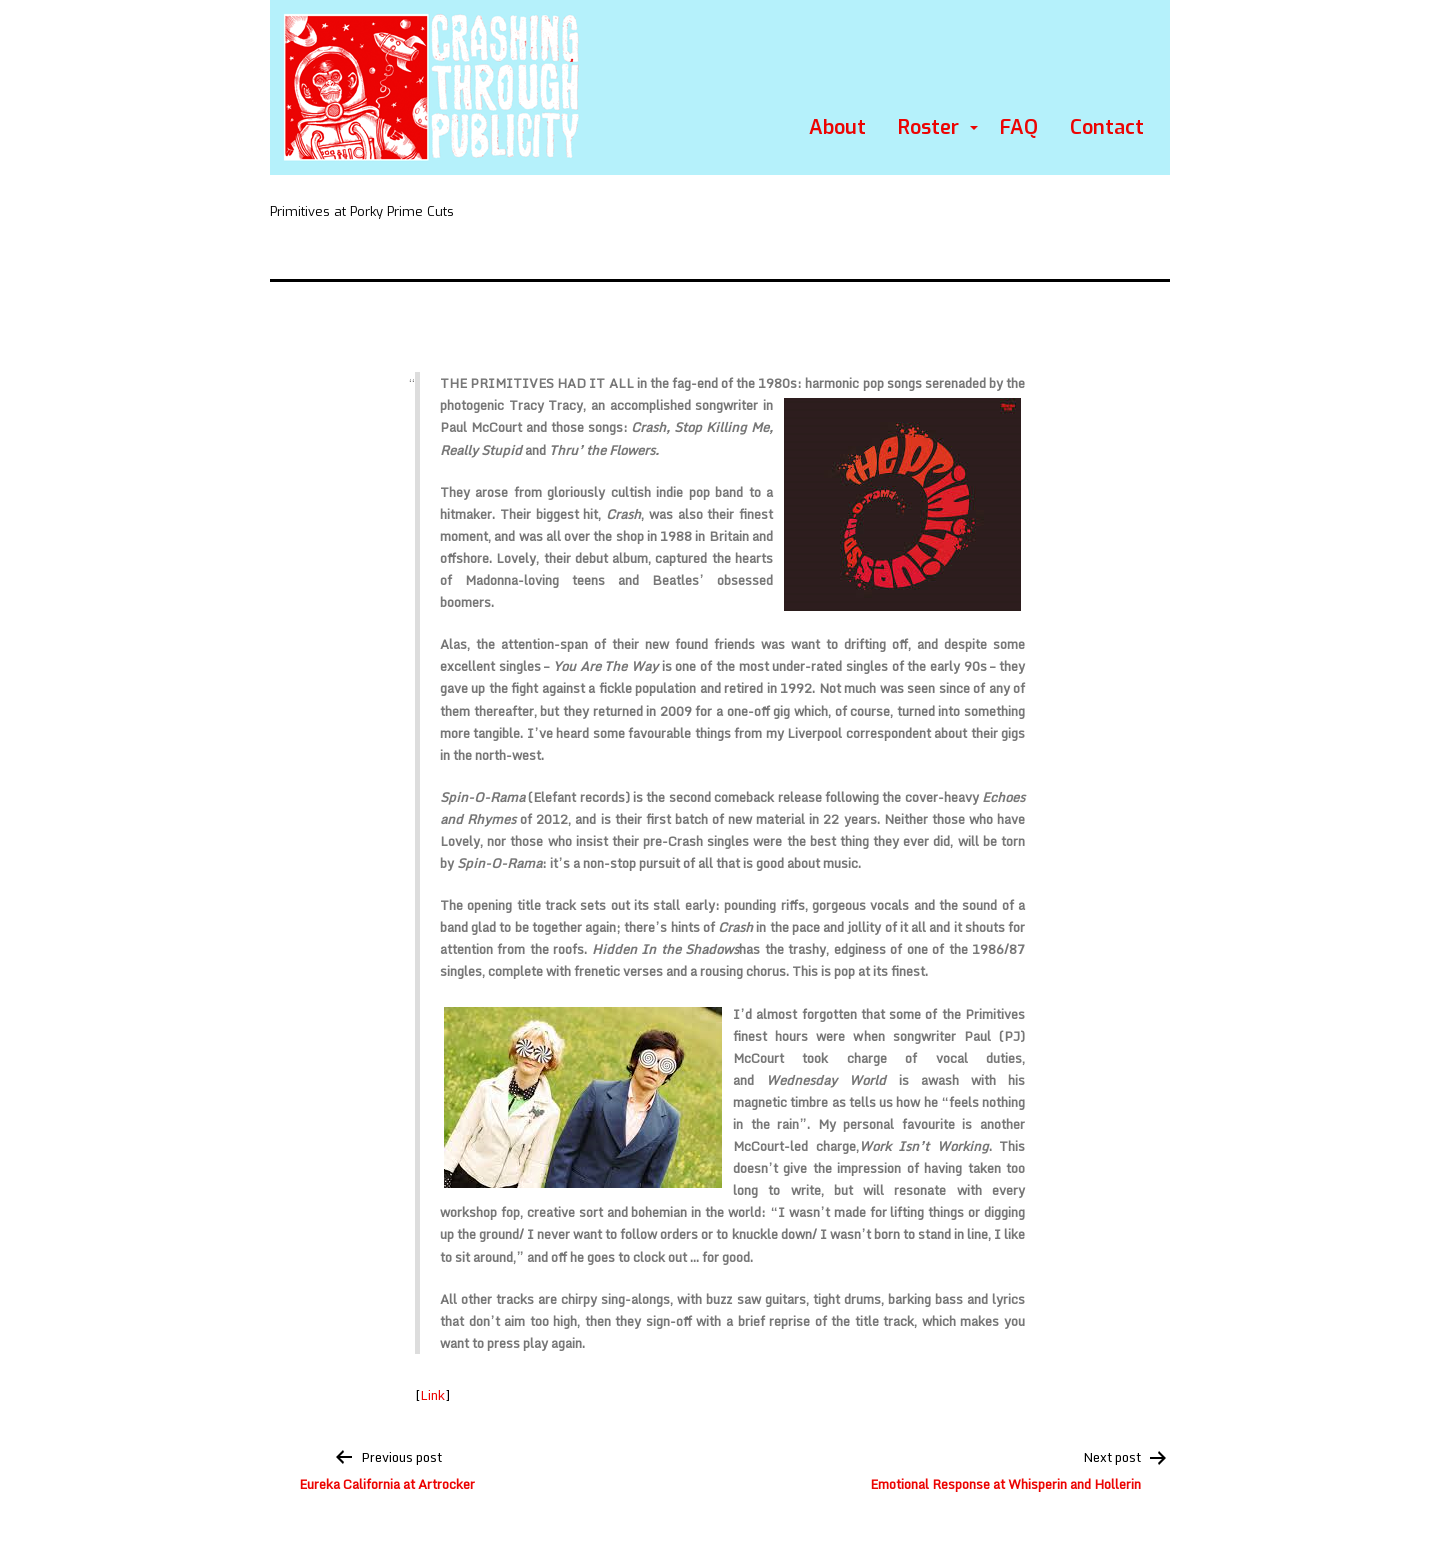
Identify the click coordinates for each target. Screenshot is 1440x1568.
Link (432, 1395)
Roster (928, 127)
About (837, 127)
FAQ (1019, 127)
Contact (1107, 127)
